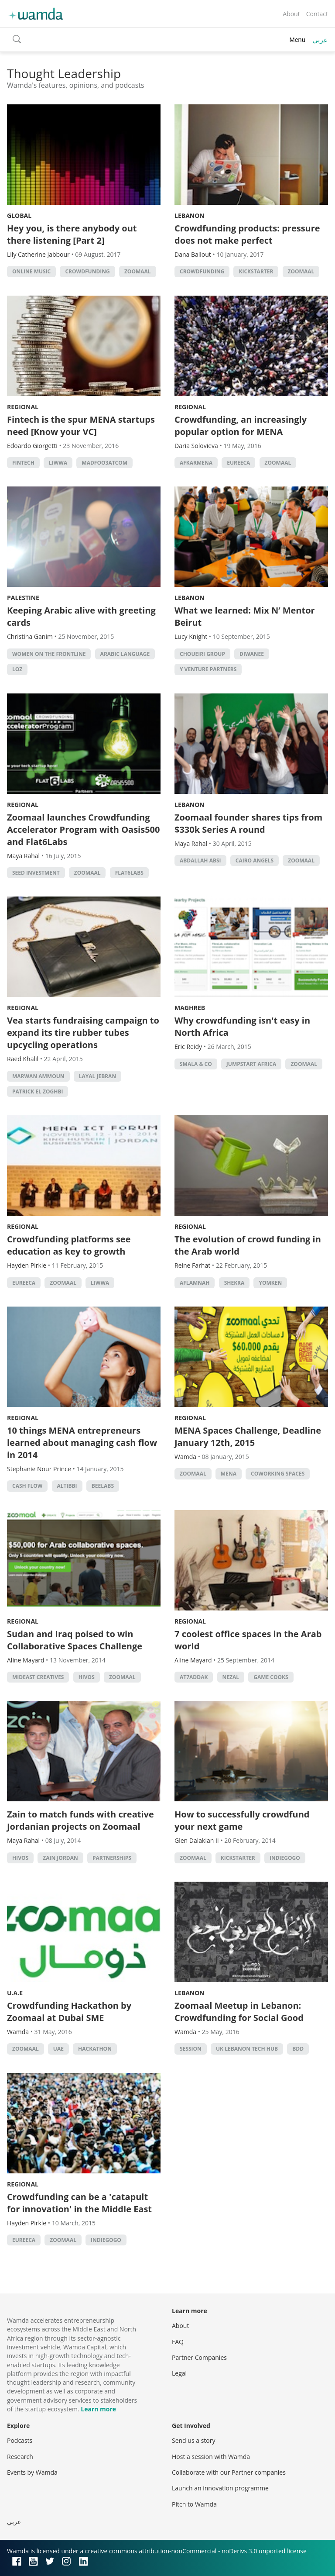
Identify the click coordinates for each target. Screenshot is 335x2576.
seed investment (36, 872)
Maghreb (189, 1008)
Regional (22, 407)
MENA (228, 1473)
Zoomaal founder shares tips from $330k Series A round (248, 823)
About (291, 14)
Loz (17, 669)
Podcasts (19, 2440)
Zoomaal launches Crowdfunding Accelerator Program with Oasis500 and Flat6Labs (83, 829)
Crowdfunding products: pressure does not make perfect (247, 234)
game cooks (270, 1677)
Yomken (270, 1282)
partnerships (111, 1858)
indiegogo (285, 1858)
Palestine (23, 597)
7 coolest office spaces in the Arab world (248, 1640)
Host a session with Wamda (211, 2456)
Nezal (230, 1677)
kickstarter (256, 271)
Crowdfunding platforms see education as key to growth (69, 1245)
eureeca (238, 462)
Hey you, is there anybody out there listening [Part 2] (72, 234)
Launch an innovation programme (220, 2488)
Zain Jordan (60, 1858)
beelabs (103, 1486)
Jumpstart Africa (251, 1064)
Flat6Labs (129, 872)
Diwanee (251, 654)
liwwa (58, 462)
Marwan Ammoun (38, 1076)
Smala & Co (196, 1064)
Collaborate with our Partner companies (229, 2472)
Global (19, 215)
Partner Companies (199, 2357)
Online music (31, 271)
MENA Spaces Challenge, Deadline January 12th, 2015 (247, 1436)
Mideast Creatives (38, 1677)
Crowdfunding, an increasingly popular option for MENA (240, 426)
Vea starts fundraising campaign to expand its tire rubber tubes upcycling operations (83, 1032)
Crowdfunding (87, 271)
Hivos (87, 1677)
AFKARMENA (196, 462)
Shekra (234, 1282)
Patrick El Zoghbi (37, 1091)
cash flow (27, 1486)
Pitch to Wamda (194, 2504)
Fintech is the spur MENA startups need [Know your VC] (81, 426)
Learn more (98, 2409)
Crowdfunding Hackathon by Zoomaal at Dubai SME (69, 2012)
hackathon (95, 2048)
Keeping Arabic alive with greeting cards (81, 616)
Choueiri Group (202, 654)
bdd (298, 2048)
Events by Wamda (32, 2472)
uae (58, 2048)
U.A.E (15, 1993)
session (191, 2048)
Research (20, 2456)
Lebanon (189, 215)
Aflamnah (194, 1282)
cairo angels (254, 860)
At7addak (194, 1677)
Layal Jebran (97, 1076)
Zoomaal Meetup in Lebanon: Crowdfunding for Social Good (239, 2012)
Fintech (23, 462)
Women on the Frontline (48, 654)
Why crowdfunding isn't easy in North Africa (242, 1026)
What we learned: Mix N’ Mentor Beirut (244, 616)
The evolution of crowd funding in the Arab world (247, 1245)
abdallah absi (200, 860)
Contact (317, 14)
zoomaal (137, 271)
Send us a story (193, 2440)
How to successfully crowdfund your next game (242, 1820)
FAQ (178, 2342)
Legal (179, 2373)
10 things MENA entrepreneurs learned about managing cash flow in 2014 (82, 1442)
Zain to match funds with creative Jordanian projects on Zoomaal (80, 1820)
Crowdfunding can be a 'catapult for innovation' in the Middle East (79, 2203)
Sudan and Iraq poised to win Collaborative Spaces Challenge (74, 1640)
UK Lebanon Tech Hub (247, 2048)
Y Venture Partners (208, 669)
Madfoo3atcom (104, 462)
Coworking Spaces (277, 1473)
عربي (320, 39)
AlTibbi (67, 1486)
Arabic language (125, 654)
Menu (297, 39)
